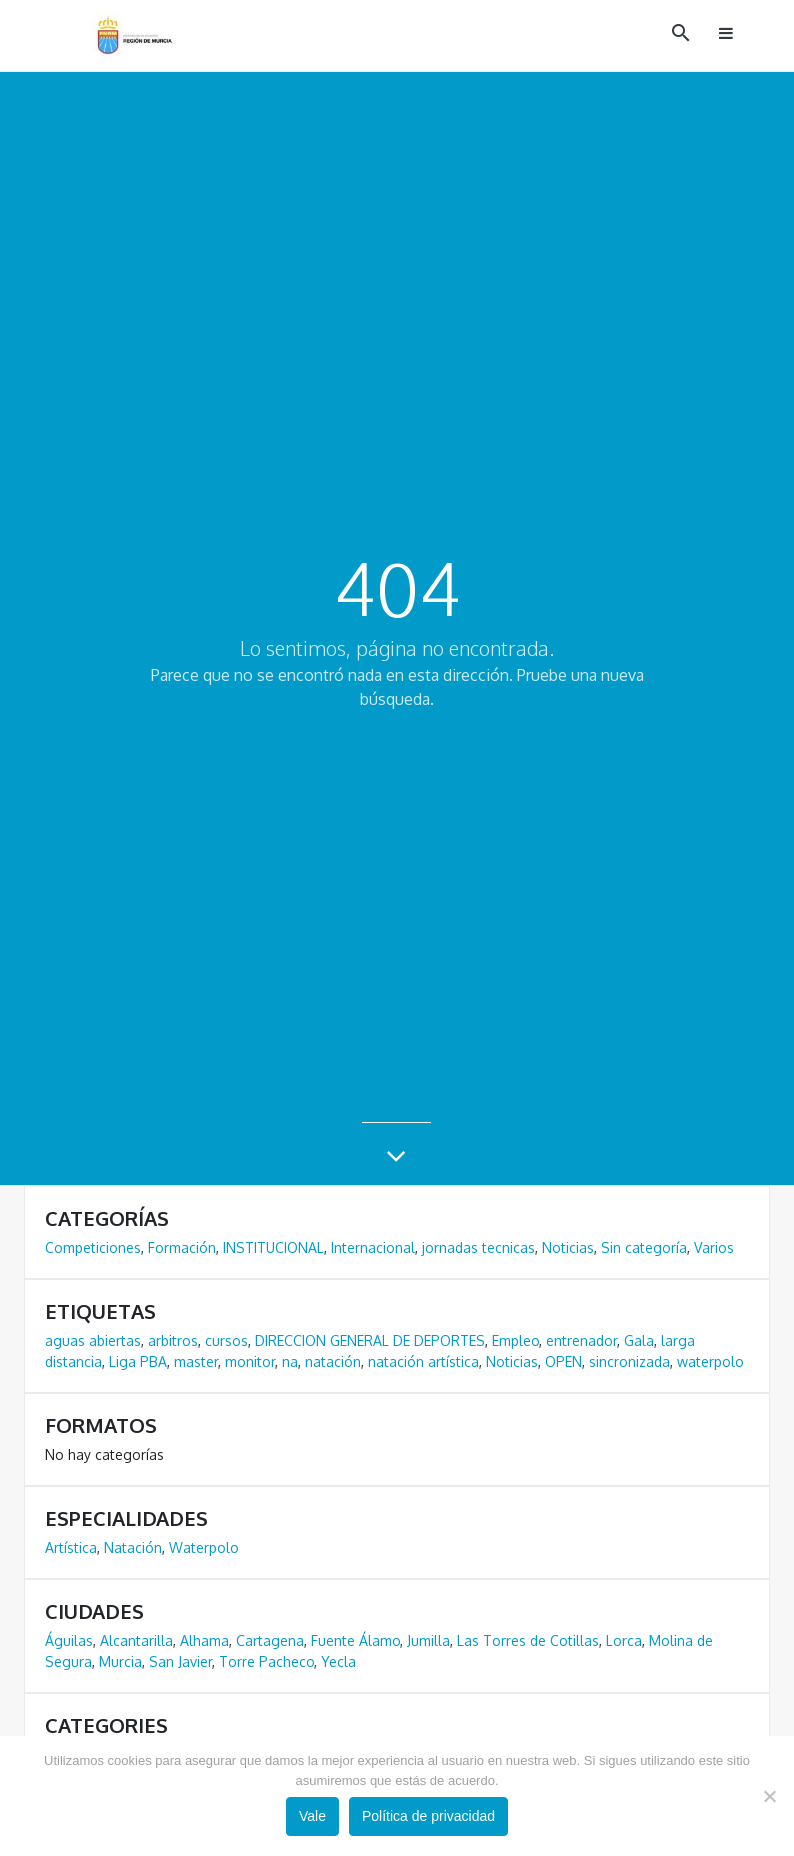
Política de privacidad (428, 1816)
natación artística (423, 1361)
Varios (714, 1247)
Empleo (515, 1340)
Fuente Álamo (355, 1640)
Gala (639, 1340)
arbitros (173, 1340)
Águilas (69, 1640)
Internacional (373, 1247)
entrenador (581, 1340)
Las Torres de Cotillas (528, 1640)
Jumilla (428, 1640)
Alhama (204, 1640)
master (196, 1361)
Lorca (624, 1640)
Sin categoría (644, 1247)
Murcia (120, 1661)
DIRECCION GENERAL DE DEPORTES (370, 1340)
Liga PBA (138, 1361)
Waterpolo (204, 1547)
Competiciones (93, 1247)
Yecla (338, 1661)
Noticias (568, 1247)
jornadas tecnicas (478, 1247)
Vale (312, 1816)
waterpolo (710, 1361)
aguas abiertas (93, 1340)
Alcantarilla (136, 1640)
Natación (133, 1547)
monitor (250, 1361)
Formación (182, 1247)
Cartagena (270, 1640)
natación (333, 1361)
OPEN (563, 1361)
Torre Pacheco (266, 1661)
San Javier (180, 1661)
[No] (769, 1796)
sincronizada (629, 1361)
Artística (71, 1547)
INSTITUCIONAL (273, 1247)
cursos (226, 1340)
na (290, 1361)
